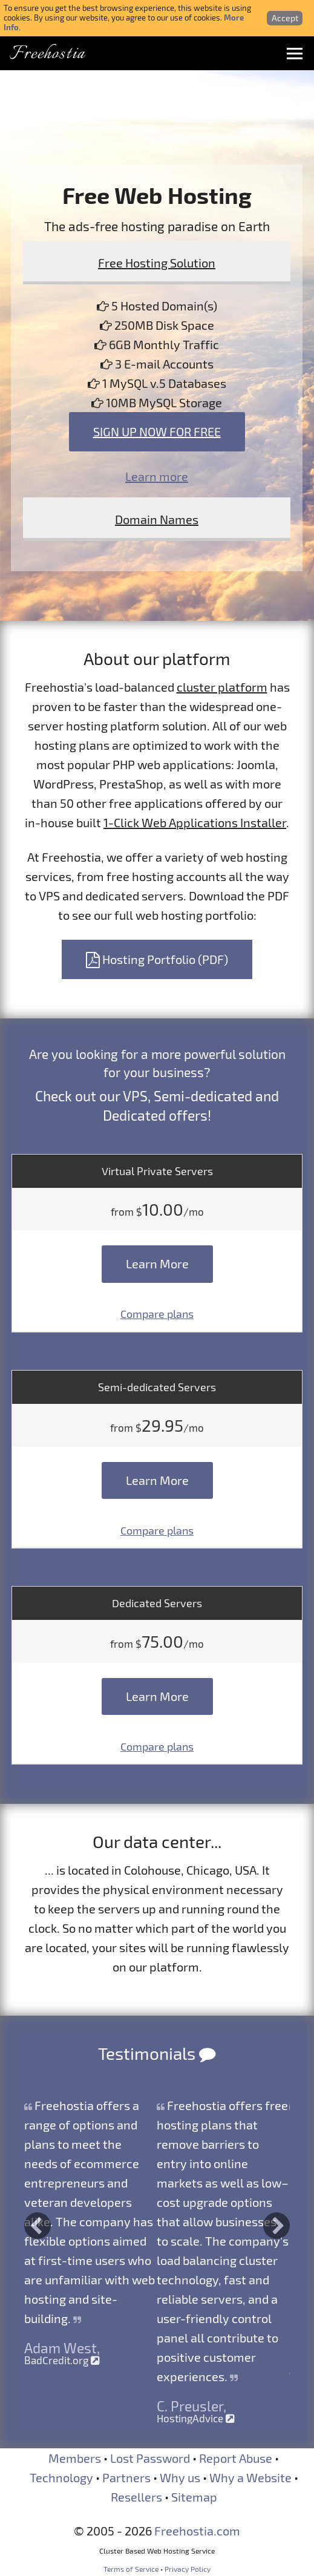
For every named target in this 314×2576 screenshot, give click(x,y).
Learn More (157, 1263)
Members (74, 2458)
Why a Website (250, 2477)
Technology (61, 2477)
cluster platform (222, 687)
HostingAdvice (196, 2418)
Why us (180, 2477)
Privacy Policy (188, 2569)
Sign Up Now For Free (157, 431)
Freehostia (47, 54)
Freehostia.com (197, 2530)
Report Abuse (235, 2458)
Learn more (156, 476)
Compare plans (157, 1314)
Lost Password (150, 2458)
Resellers (136, 2496)
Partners (126, 2477)
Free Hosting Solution (156, 262)
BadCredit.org (62, 2360)
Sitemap (194, 2496)
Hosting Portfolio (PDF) (157, 959)
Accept (285, 18)
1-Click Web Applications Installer (194, 822)
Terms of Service (131, 2569)
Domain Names (156, 519)
